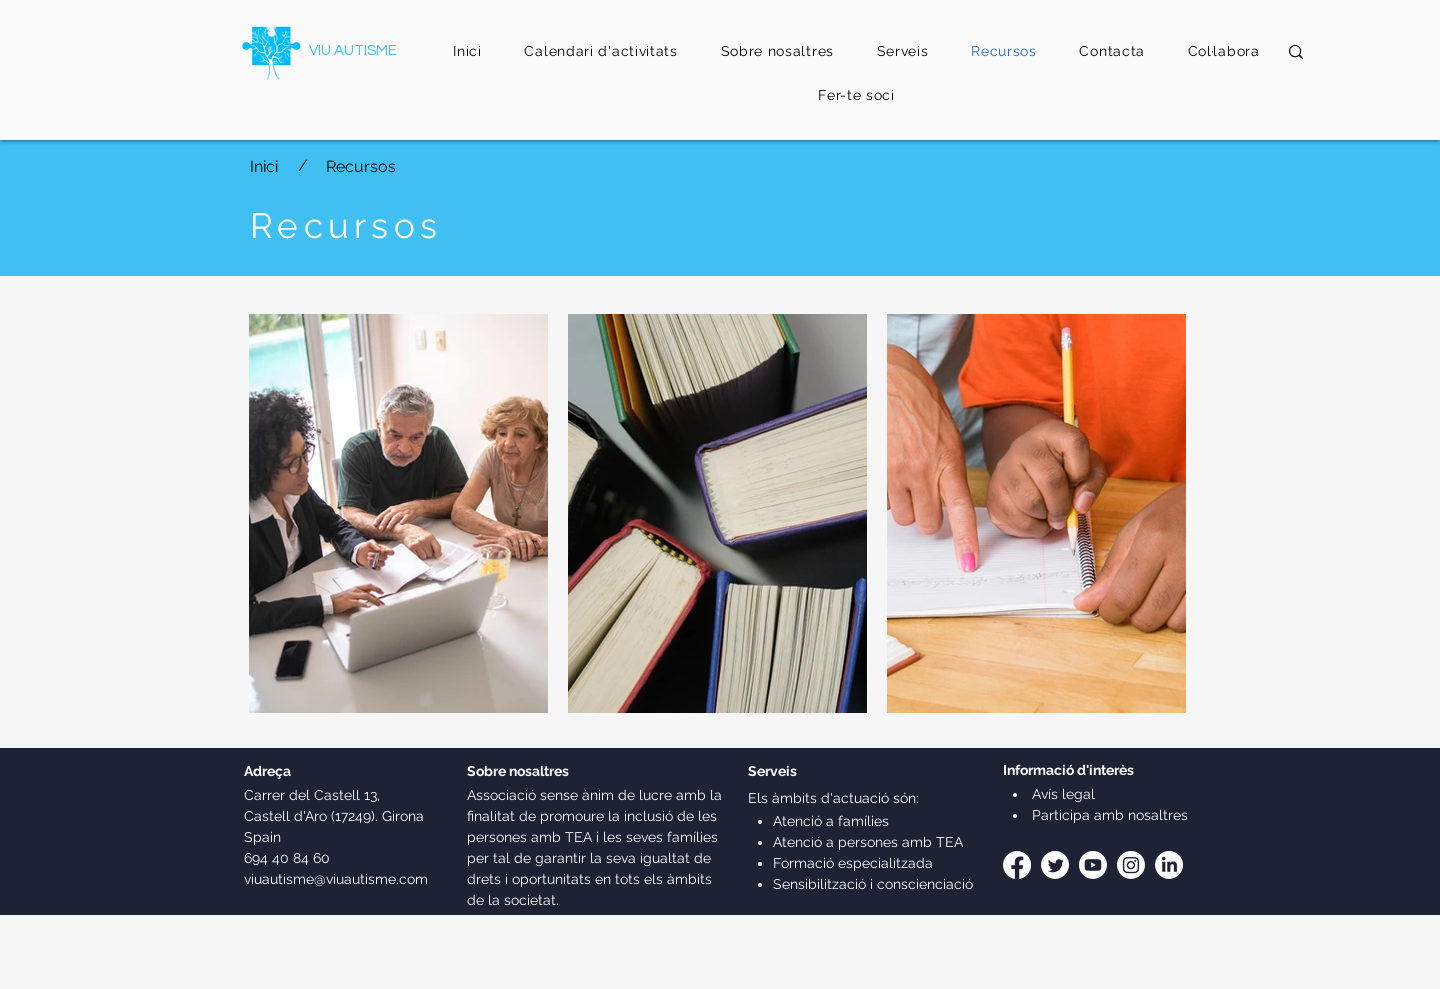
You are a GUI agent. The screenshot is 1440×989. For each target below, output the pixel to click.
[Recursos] (385, 166)
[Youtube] (1093, 865)
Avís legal (1061, 794)
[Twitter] (1055, 865)
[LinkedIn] (1169, 865)
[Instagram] (1131, 865)
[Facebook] (1017, 865)
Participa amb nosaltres (1108, 815)
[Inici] (265, 166)
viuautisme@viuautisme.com (336, 879)
